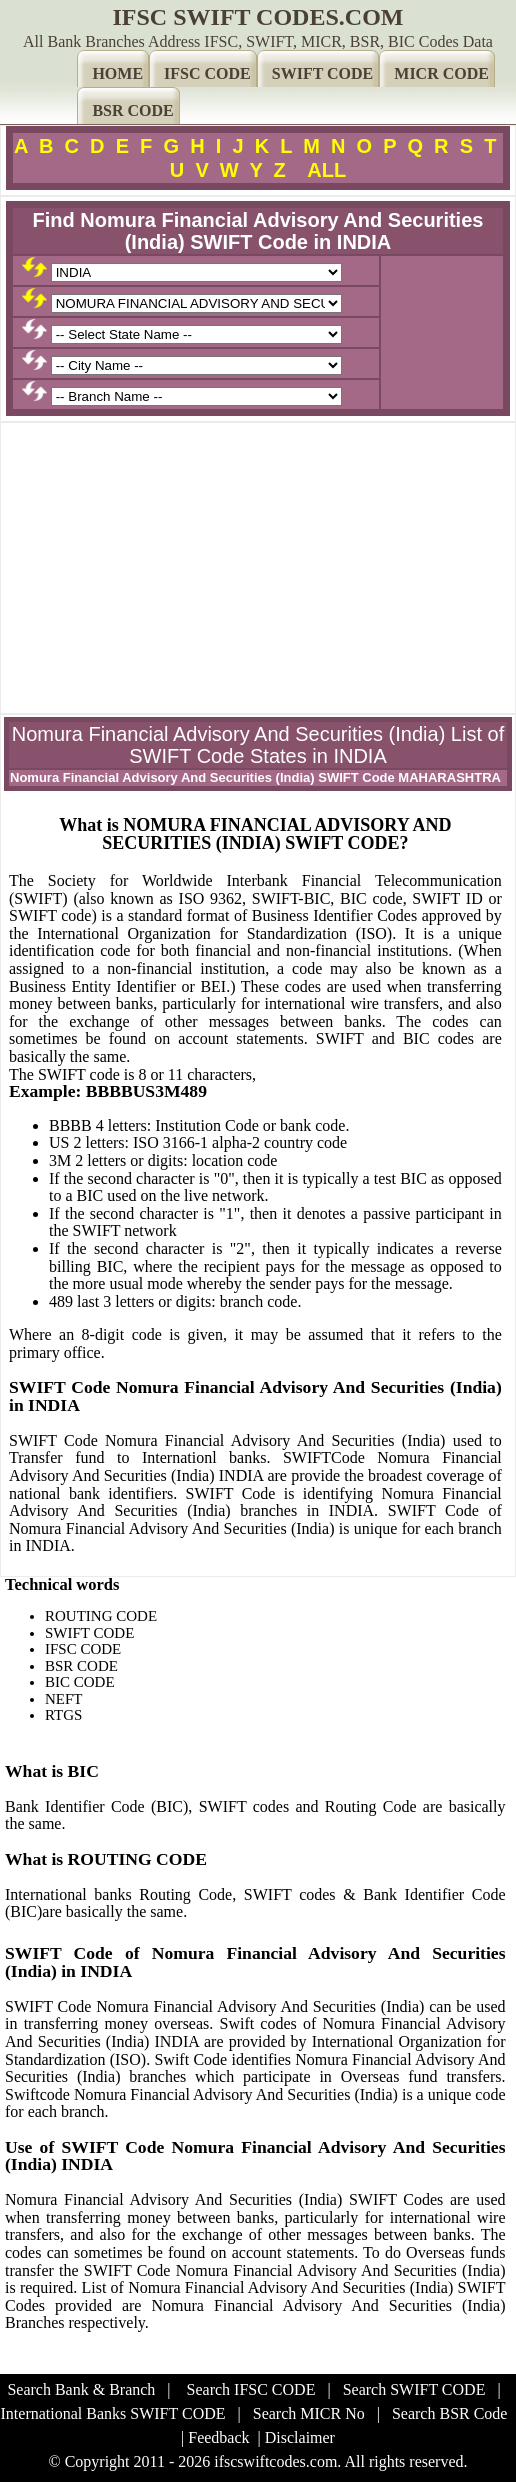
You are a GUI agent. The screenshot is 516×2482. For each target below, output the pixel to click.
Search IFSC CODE (251, 2389)
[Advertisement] (258, 568)
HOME (117, 73)
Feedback (218, 2437)
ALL (326, 170)
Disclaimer (300, 2437)
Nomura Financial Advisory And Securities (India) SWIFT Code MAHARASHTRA (255, 777)
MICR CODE (441, 73)
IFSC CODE (207, 73)
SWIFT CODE (323, 73)
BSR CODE (132, 110)
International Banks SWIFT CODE (113, 2413)
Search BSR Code (450, 2413)
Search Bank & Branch (81, 2389)
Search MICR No (309, 2413)
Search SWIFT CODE (414, 2389)
